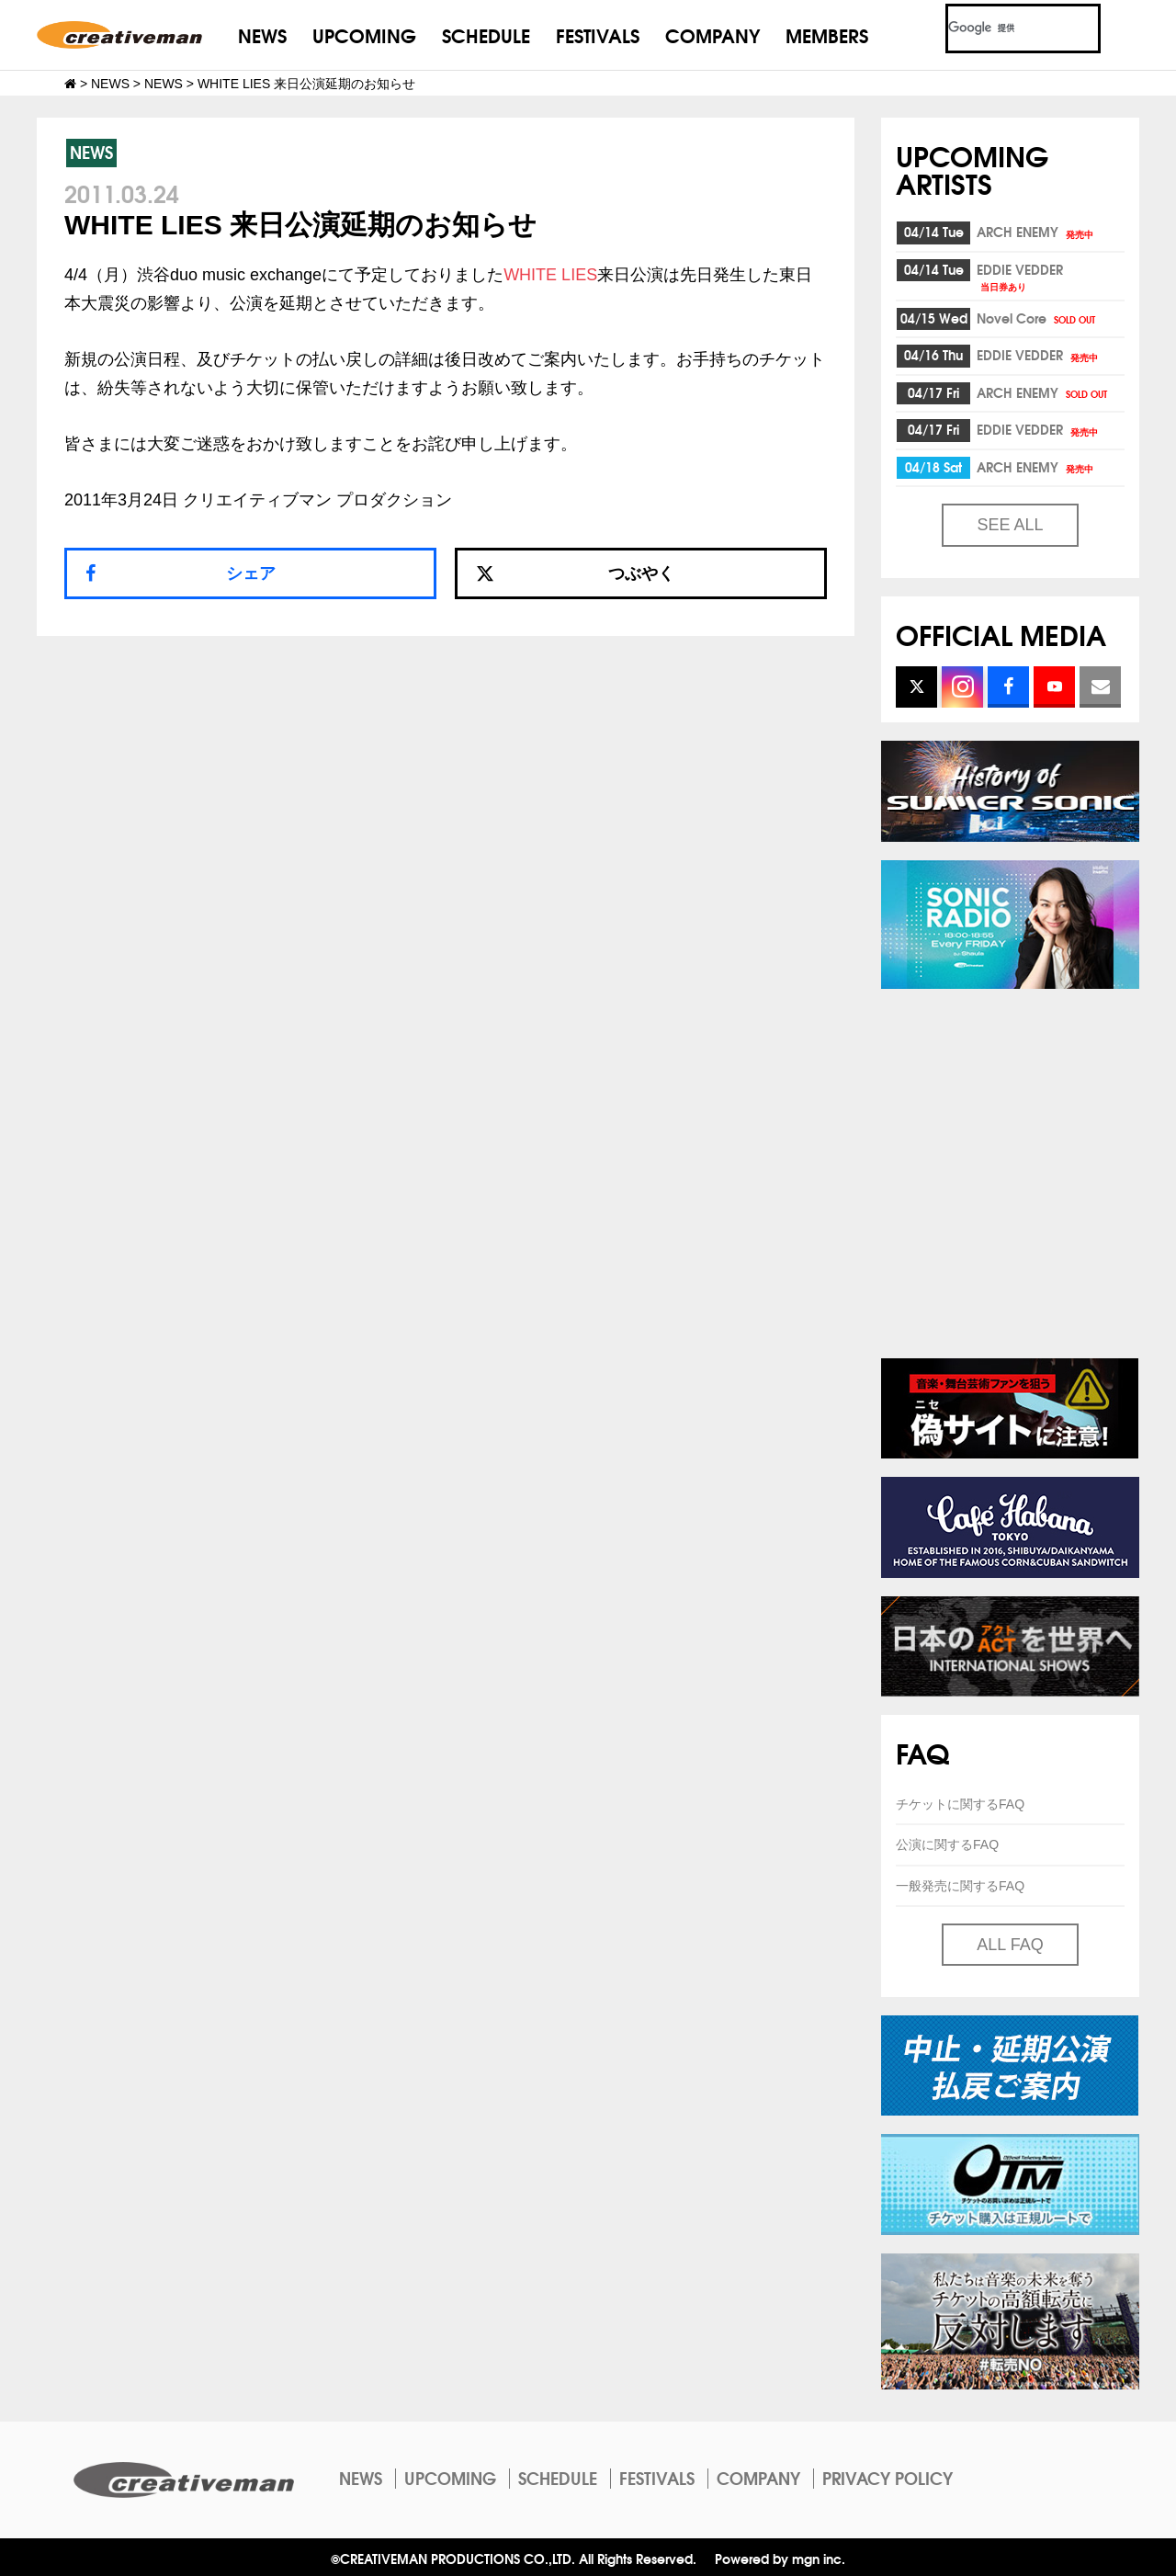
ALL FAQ (1010, 1944)
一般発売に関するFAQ (960, 1885)
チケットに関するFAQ (960, 1804)
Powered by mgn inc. (780, 2558)
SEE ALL (1010, 525)
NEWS (262, 34)
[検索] (1001, 28)
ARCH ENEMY (1036, 231)
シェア (251, 573)
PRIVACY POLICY (887, 2478)
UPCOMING (364, 34)
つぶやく (575, 573)
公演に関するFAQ (947, 1844)
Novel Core (1037, 318)
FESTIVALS (597, 34)
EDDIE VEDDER (1020, 276)
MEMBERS (827, 34)
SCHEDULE (486, 34)
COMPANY (712, 34)
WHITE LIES (550, 275)
